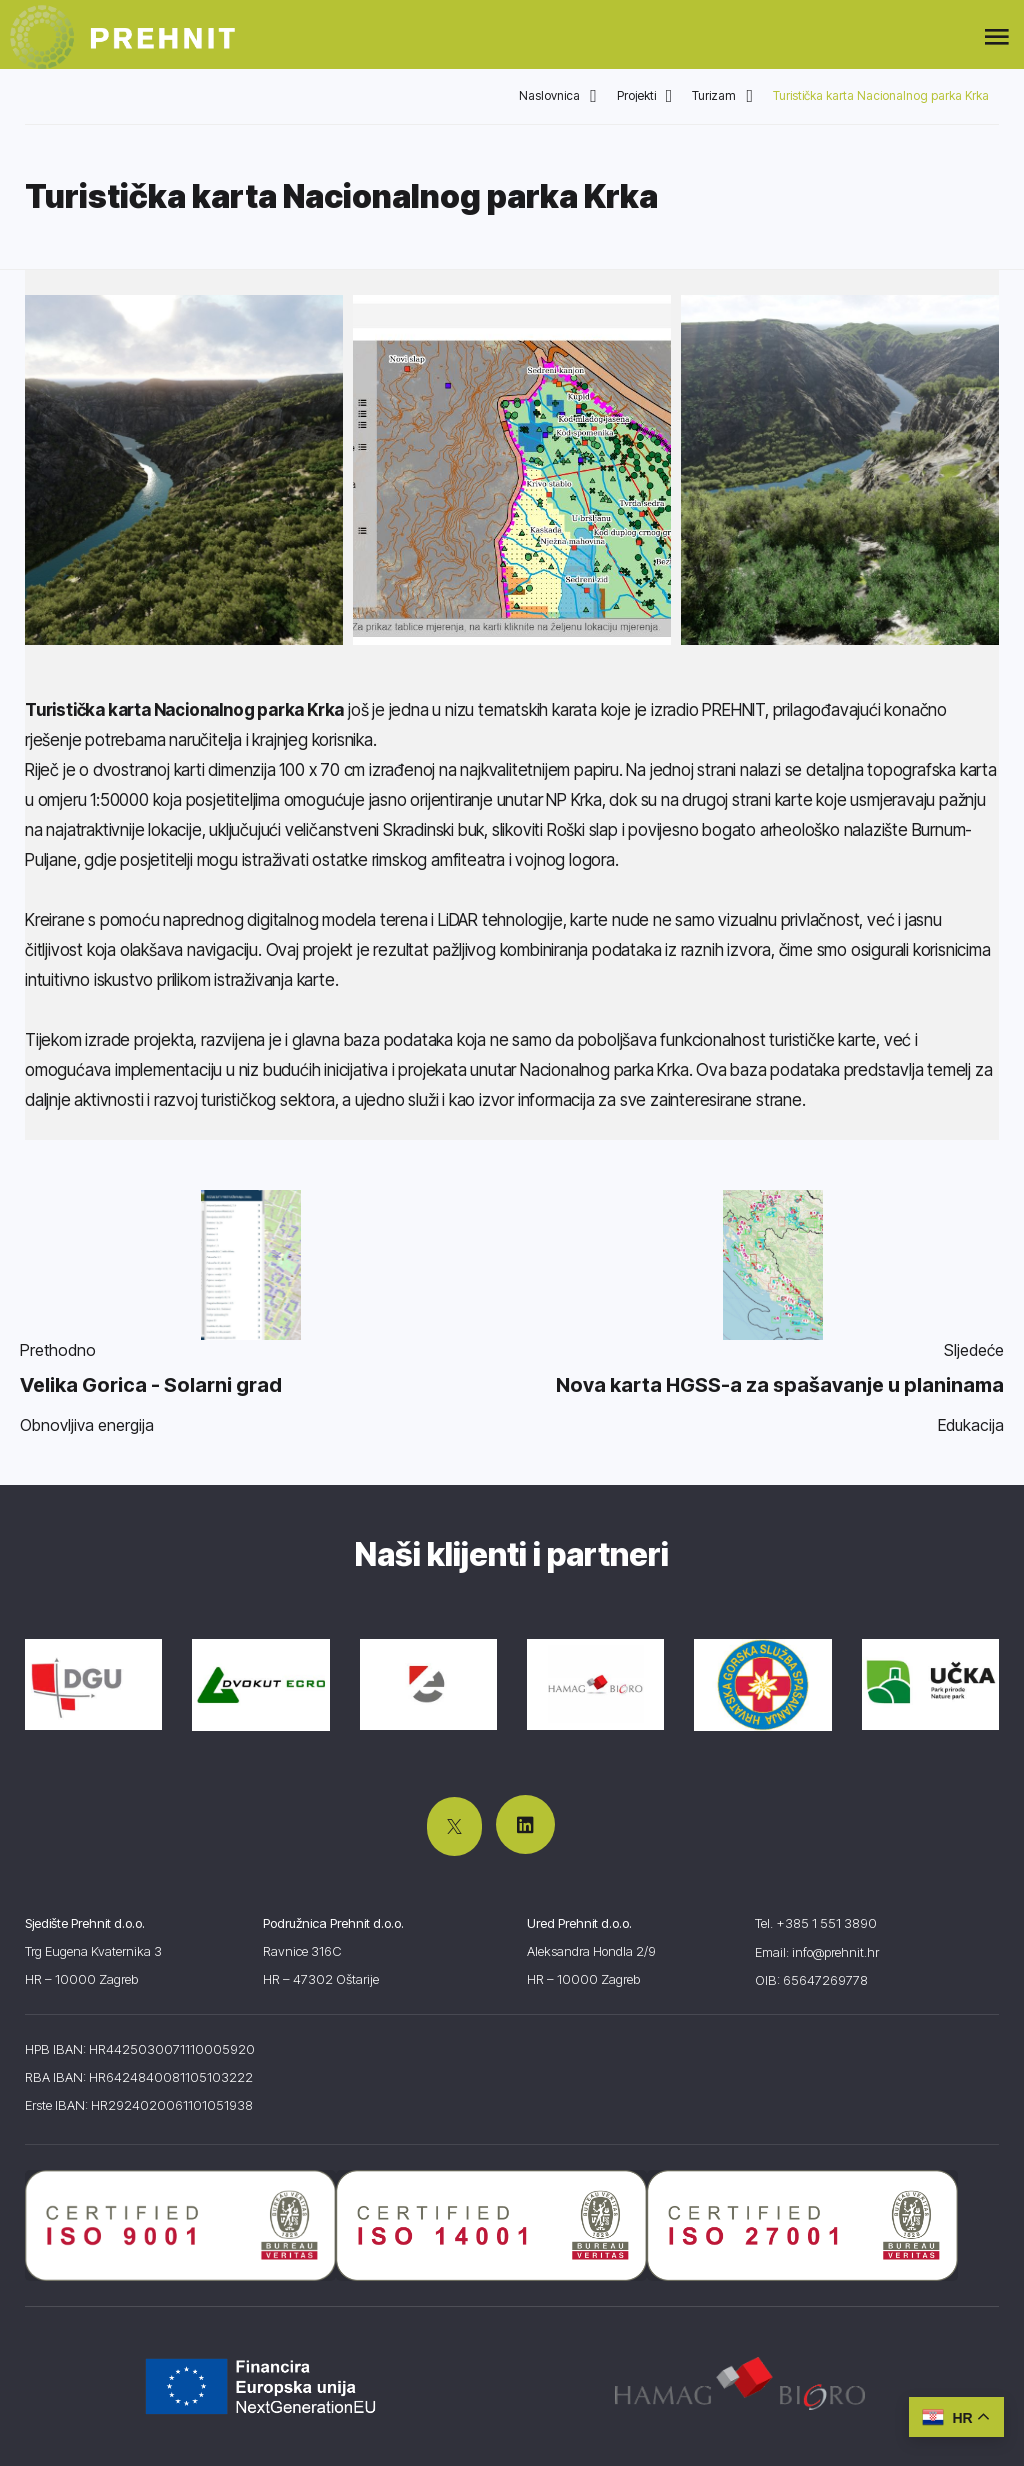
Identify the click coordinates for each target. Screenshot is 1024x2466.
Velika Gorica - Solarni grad (151, 1385)
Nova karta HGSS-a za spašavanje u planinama (780, 1385)
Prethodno (58, 1350)
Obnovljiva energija (87, 1425)
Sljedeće (974, 1350)
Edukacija (971, 1425)
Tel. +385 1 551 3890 (816, 1923)
